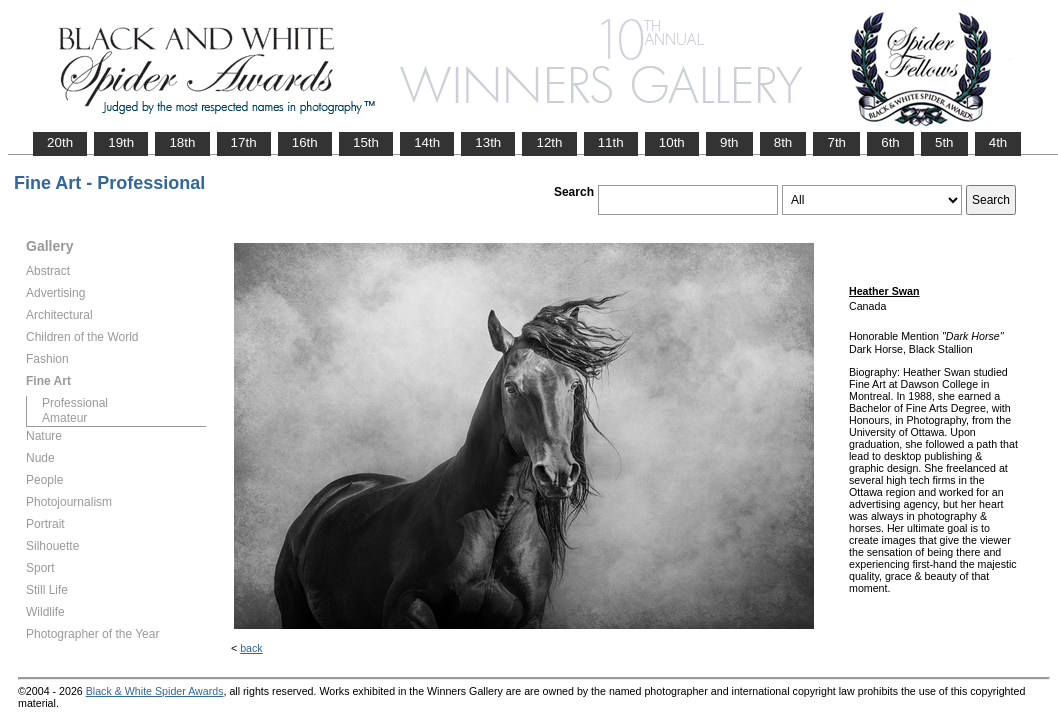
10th (672, 142)
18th (182, 142)
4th (998, 142)
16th (305, 142)
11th (611, 142)
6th (890, 142)
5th (944, 142)
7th (836, 142)
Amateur (64, 418)
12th (549, 142)
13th (488, 142)
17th (244, 142)
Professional (75, 403)
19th (121, 142)
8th (783, 142)
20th (60, 142)
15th (366, 142)
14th (427, 142)
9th (729, 142)
